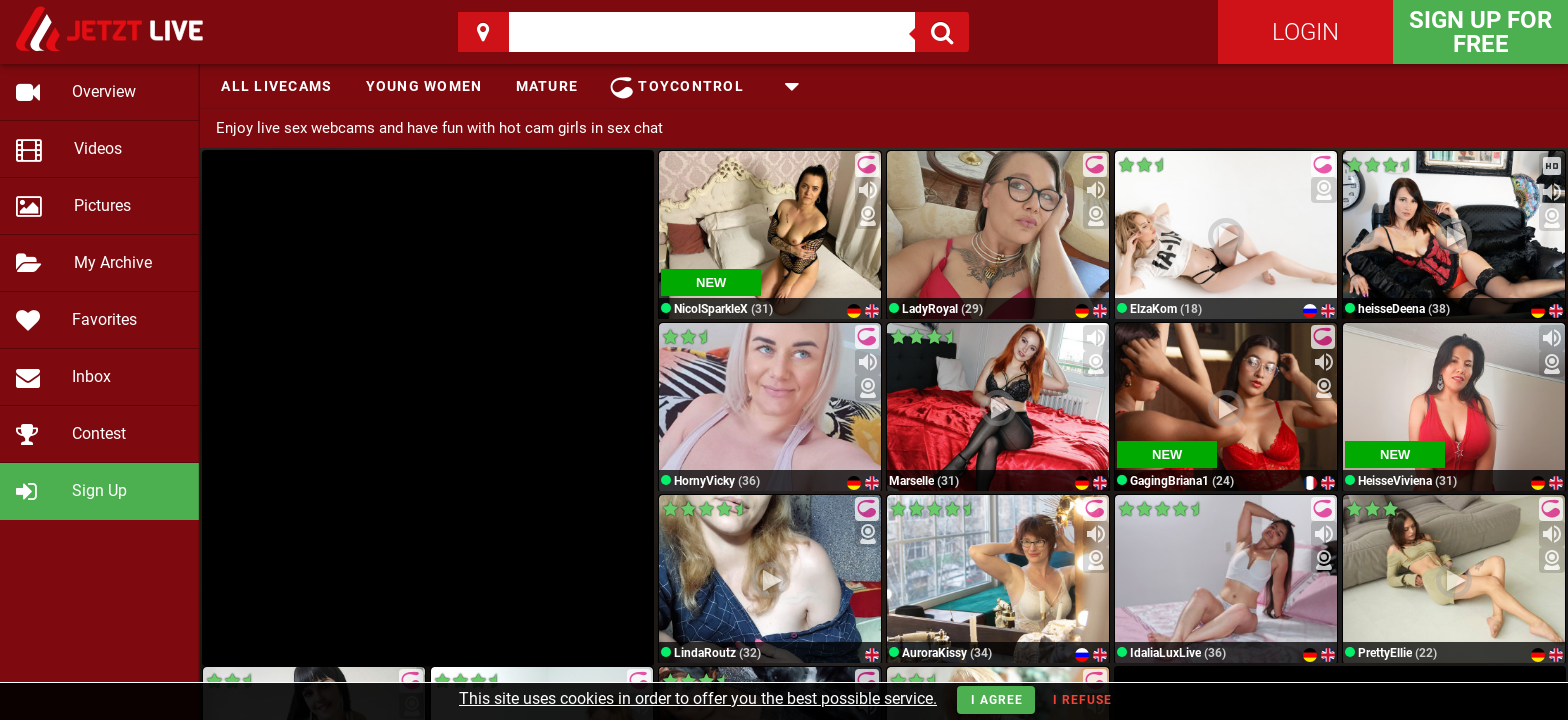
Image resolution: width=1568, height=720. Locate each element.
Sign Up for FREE (1480, 32)
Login (1305, 32)
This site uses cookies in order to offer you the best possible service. (698, 698)
